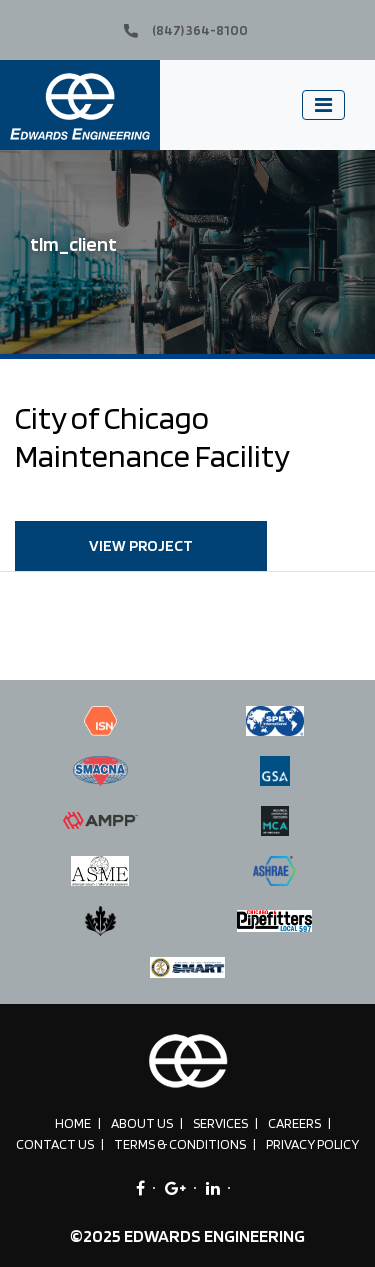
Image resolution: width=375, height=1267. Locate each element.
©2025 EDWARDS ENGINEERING (187, 1235)
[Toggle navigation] (323, 105)
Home (73, 1123)
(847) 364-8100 (186, 30)
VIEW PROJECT (141, 545)
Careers (294, 1123)
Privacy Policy (312, 1144)
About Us (142, 1123)
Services (220, 1123)
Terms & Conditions (180, 1144)
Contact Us (55, 1144)
